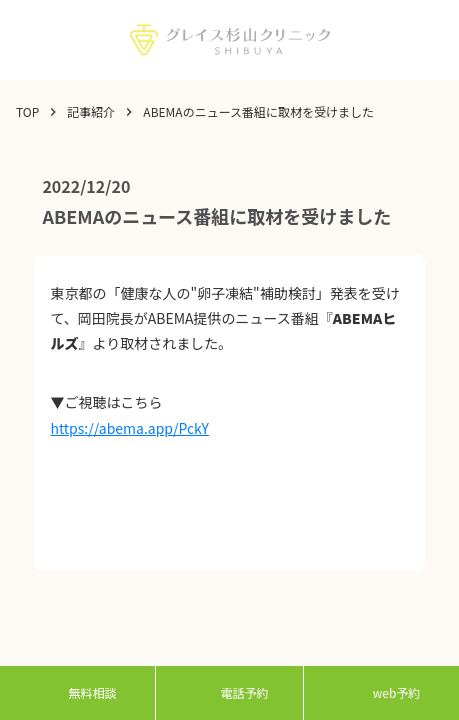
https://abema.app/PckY (129, 428)
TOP (27, 112)
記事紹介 (91, 112)
